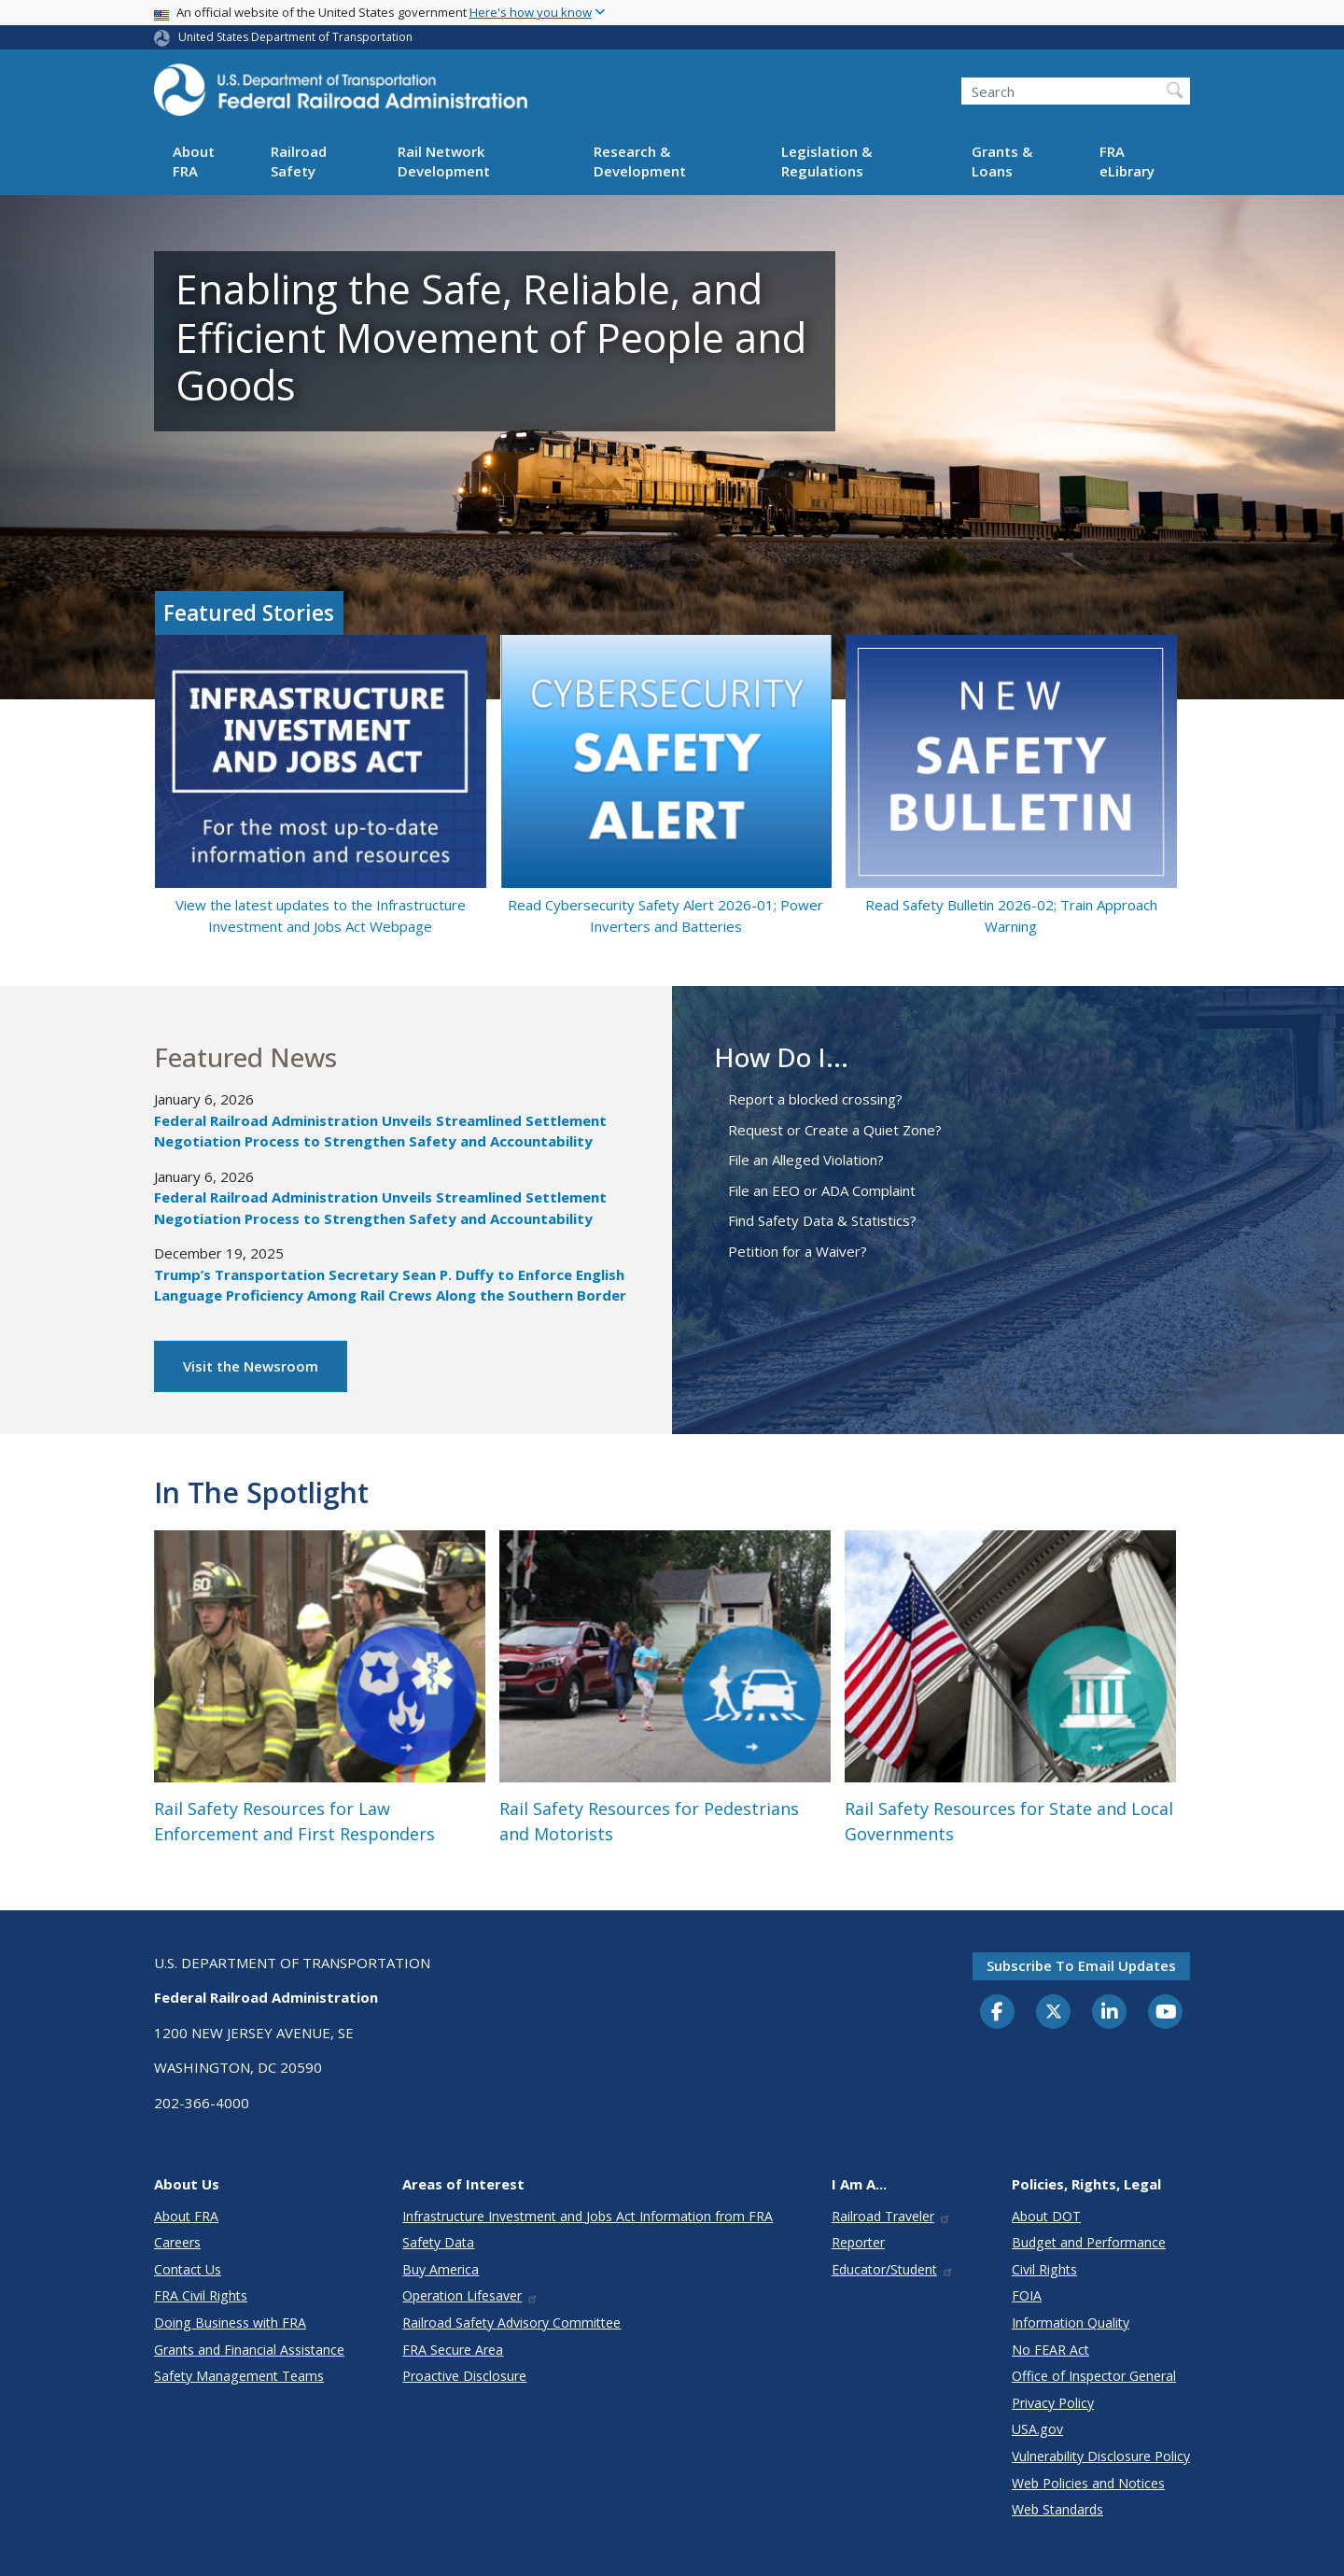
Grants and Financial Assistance (249, 2349)
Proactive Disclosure (464, 2376)
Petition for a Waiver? (797, 1251)
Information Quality (1070, 2322)
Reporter (858, 2242)
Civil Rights (1044, 2269)
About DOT (1046, 2216)
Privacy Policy (1053, 2403)
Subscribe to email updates (1081, 1965)
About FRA (194, 161)
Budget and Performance (1089, 2242)
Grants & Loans (1002, 161)
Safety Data (438, 2242)
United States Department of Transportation (295, 37)
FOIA (1027, 2295)
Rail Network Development (444, 161)
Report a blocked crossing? (815, 1099)
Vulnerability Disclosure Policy (1101, 2456)
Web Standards (1057, 2509)
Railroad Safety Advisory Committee (511, 2322)
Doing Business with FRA (230, 2322)
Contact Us (187, 2269)
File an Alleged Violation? (806, 1159)
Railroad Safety (299, 161)
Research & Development (640, 161)
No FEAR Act (1050, 2349)
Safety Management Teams (239, 2376)
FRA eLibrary (1127, 161)
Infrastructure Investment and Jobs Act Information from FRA (587, 2216)
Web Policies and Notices (1088, 2483)
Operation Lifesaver (470, 2295)
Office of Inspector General (1094, 2376)
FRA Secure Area (452, 2349)
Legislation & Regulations (826, 161)
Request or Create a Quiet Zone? (835, 1129)
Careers (177, 2242)
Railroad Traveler (891, 2216)
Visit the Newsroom (250, 1366)
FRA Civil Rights (200, 2295)
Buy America (440, 2269)
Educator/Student (893, 2269)
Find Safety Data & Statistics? (822, 1220)
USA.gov (1037, 2429)
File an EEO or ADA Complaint (822, 1190)
